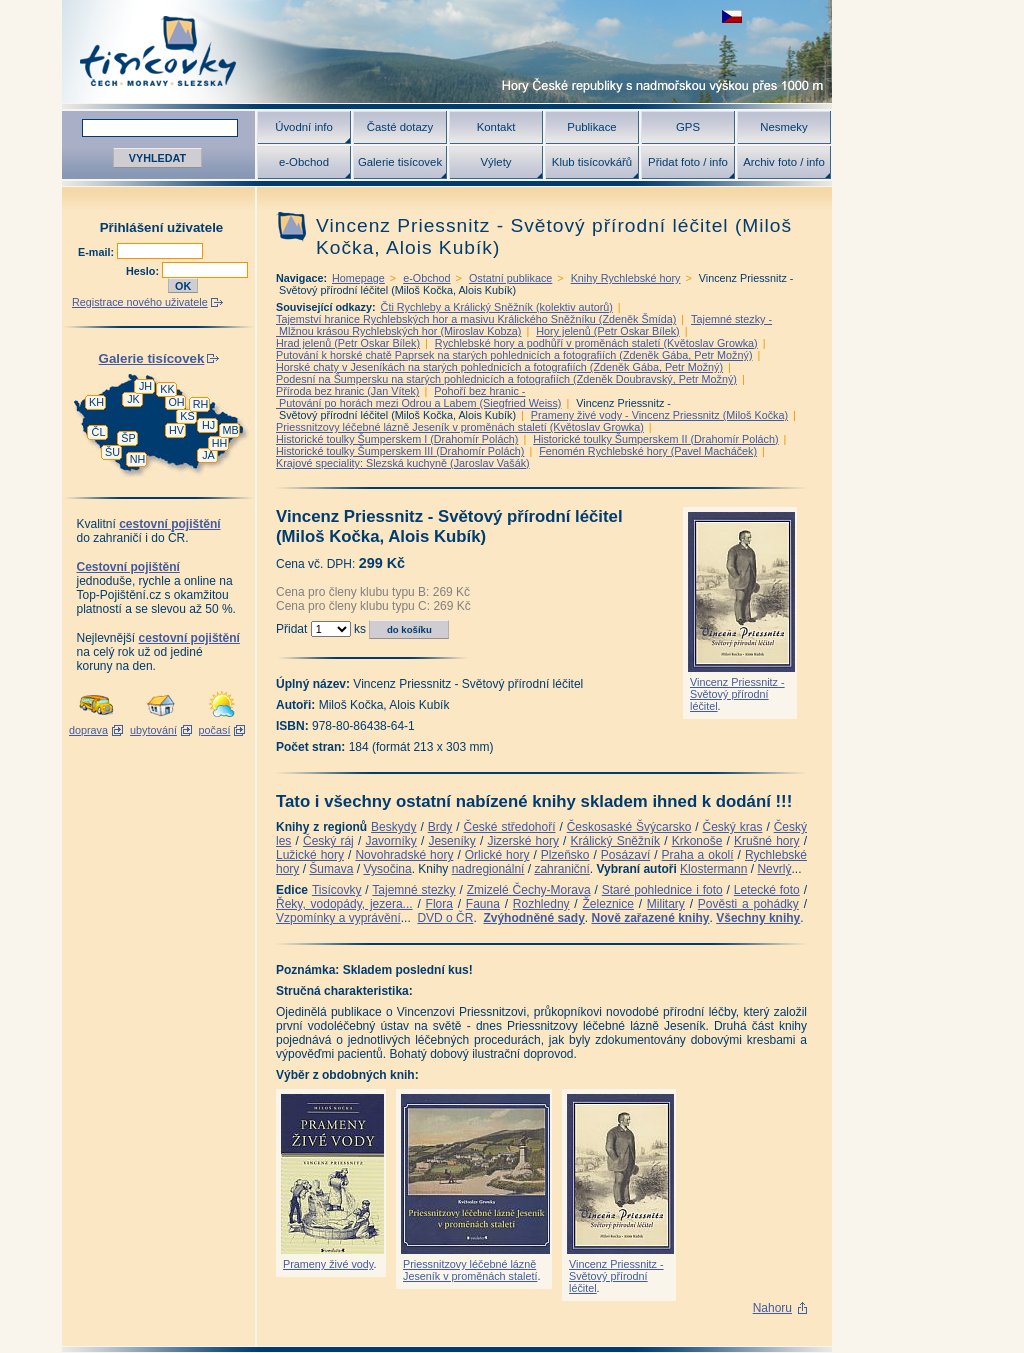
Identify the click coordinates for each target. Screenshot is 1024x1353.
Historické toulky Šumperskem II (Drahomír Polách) (655, 439)
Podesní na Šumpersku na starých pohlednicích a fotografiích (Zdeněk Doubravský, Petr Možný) (506, 379)
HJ (208, 425)
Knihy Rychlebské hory (626, 278)
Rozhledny (541, 904)
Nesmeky (783, 127)
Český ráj (328, 841)
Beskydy (393, 827)
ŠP (128, 438)
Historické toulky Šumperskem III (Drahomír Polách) (400, 451)
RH (201, 404)
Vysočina (387, 869)
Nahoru (772, 1308)
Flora (439, 904)
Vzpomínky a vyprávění (338, 918)
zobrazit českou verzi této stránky (732, 16)
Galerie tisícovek (400, 162)
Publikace (591, 127)
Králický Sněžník (616, 841)
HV (176, 430)
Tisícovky (337, 890)
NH (138, 459)
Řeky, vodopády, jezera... (344, 904)
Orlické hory (497, 855)
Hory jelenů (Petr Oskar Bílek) (607, 331)
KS (187, 416)
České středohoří (510, 827)
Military (666, 904)
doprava (88, 730)
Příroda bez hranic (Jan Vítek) (347, 391)
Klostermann (713, 869)
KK (167, 389)
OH (176, 402)
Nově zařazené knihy (650, 918)
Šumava (331, 869)
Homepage (358, 278)
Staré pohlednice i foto (662, 890)
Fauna (483, 904)
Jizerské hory (523, 841)
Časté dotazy (400, 127)
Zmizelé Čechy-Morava (529, 890)
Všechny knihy (758, 918)
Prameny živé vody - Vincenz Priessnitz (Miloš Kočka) (659, 415)
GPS (688, 127)
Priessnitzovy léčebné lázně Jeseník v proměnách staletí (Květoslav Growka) (460, 427)
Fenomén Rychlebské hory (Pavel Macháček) (648, 451)
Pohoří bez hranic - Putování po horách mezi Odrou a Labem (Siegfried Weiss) (418, 397)
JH (145, 386)
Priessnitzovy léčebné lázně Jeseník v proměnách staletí (470, 1270)
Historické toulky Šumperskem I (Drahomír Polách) (397, 439)
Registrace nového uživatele (140, 302)
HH (220, 443)
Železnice (608, 904)
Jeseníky (451, 841)
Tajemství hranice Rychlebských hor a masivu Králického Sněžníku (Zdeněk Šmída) (476, 319)
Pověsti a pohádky (748, 904)
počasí (215, 730)
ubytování (153, 730)
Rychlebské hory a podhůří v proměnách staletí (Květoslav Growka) (596, 343)
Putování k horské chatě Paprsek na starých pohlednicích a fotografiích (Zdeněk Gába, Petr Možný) (514, 355)
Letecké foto (767, 890)
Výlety (495, 162)
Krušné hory (767, 841)
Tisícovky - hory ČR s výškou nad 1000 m (447, 51)
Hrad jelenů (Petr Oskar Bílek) (348, 343)
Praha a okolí (698, 855)
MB (230, 430)
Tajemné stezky (413, 890)
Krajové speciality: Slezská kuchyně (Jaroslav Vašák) (403, 463)
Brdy (440, 827)
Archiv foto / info (784, 162)
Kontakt (496, 127)
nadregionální (488, 869)
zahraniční (561, 869)
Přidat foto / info (688, 162)
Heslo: (144, 271)
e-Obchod (304, 162)
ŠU (112, 452)
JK (133, 399)
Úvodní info (304, 127)
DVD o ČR (445, 918)
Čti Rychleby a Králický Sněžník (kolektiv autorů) (497, 307)
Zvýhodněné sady (533, 918)
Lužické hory (310, 855)
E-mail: (97, 252)
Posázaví (625, 855)
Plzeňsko (565, 855)
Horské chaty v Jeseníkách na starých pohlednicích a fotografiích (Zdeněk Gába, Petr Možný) (499, 367)
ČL (99, 432)
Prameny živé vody (328, 1264)
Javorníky (390, 841)
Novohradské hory (404, 855)
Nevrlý (774, 869)
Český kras (733, 827)
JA (208, 455)
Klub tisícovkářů (592, 162)
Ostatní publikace (510, 278)
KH (96, 402)
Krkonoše (697, 841)
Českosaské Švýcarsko (629, 827)
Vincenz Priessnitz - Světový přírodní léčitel (737, 694)
